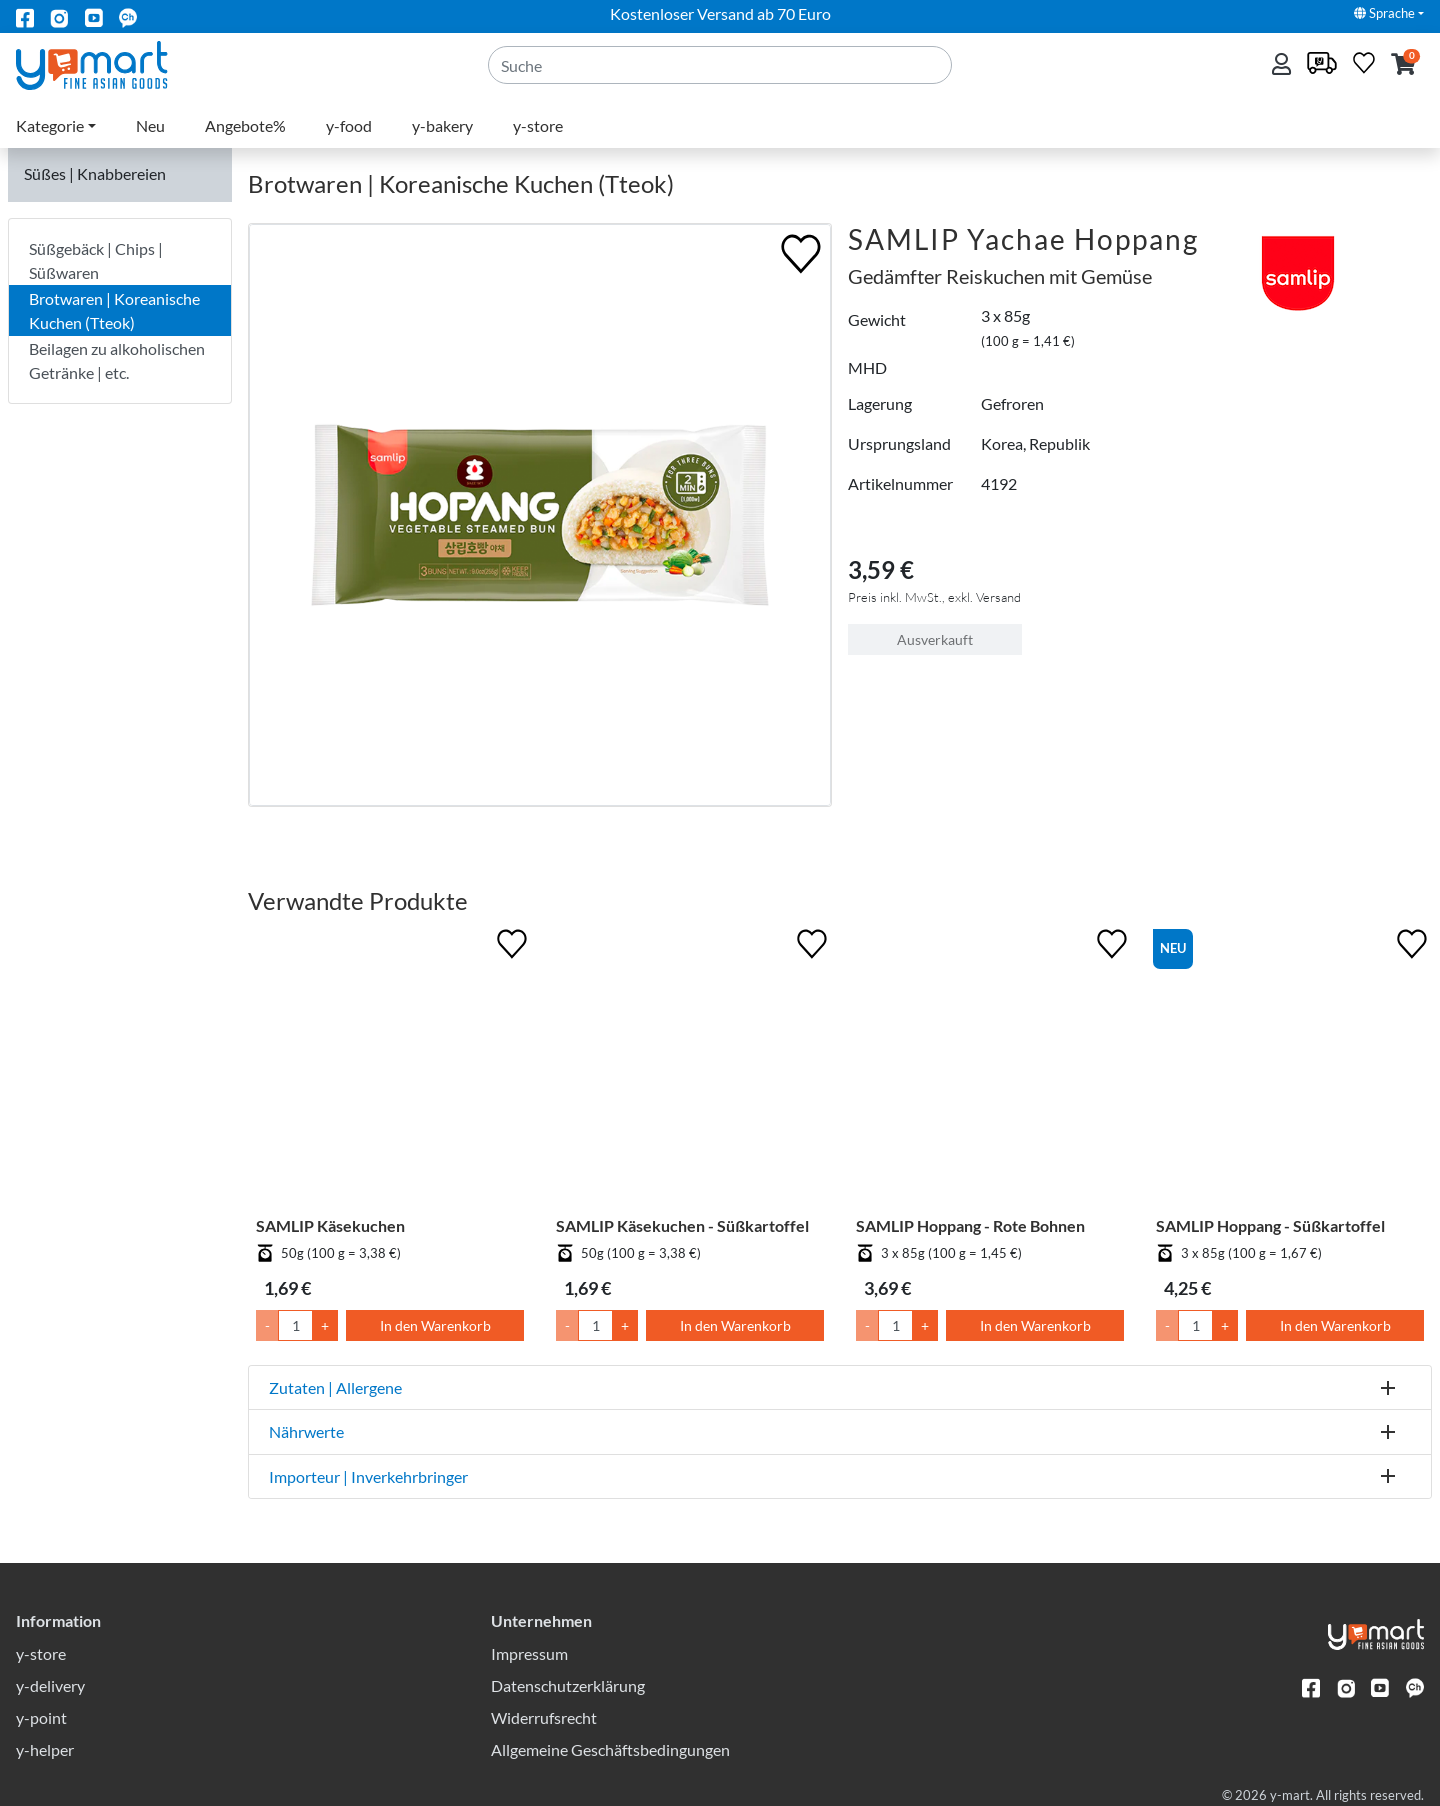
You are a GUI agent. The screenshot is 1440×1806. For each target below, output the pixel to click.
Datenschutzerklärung (568, 1685)
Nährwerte (306, 1431)
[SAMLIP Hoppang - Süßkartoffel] (1290, 1070)
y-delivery (50, 1685)
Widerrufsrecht (544, 1717)
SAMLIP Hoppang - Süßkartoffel (1270, 1225)
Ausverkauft (935, 639)
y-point (41, 1717)
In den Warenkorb (435, 1325)
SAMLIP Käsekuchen (330, 1225)
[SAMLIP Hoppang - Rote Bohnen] (990, 1070)
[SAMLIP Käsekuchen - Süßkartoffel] (690, 1070)
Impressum (529, 1653)
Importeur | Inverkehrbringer (368, 1476)
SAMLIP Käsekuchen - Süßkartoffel (682, 1225)
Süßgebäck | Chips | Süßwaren (96, 260)
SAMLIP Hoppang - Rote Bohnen (970, 1225)
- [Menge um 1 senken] (267, 1325)
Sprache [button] (1384, 13)
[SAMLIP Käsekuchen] (390, 1070)
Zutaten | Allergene (335, 1387)
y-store (538, 125)
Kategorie (50, 125)
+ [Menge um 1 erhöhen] (325, 1325)
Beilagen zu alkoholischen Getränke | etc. (117, 360)
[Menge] (295, 1325)
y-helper (45, 1749)
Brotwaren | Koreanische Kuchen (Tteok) (114, 310)
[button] (1403, 65)
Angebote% (245, 125)
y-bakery (442, 125)
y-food (349, 125)
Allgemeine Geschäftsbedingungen (610, 1749)
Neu (150, 125)
